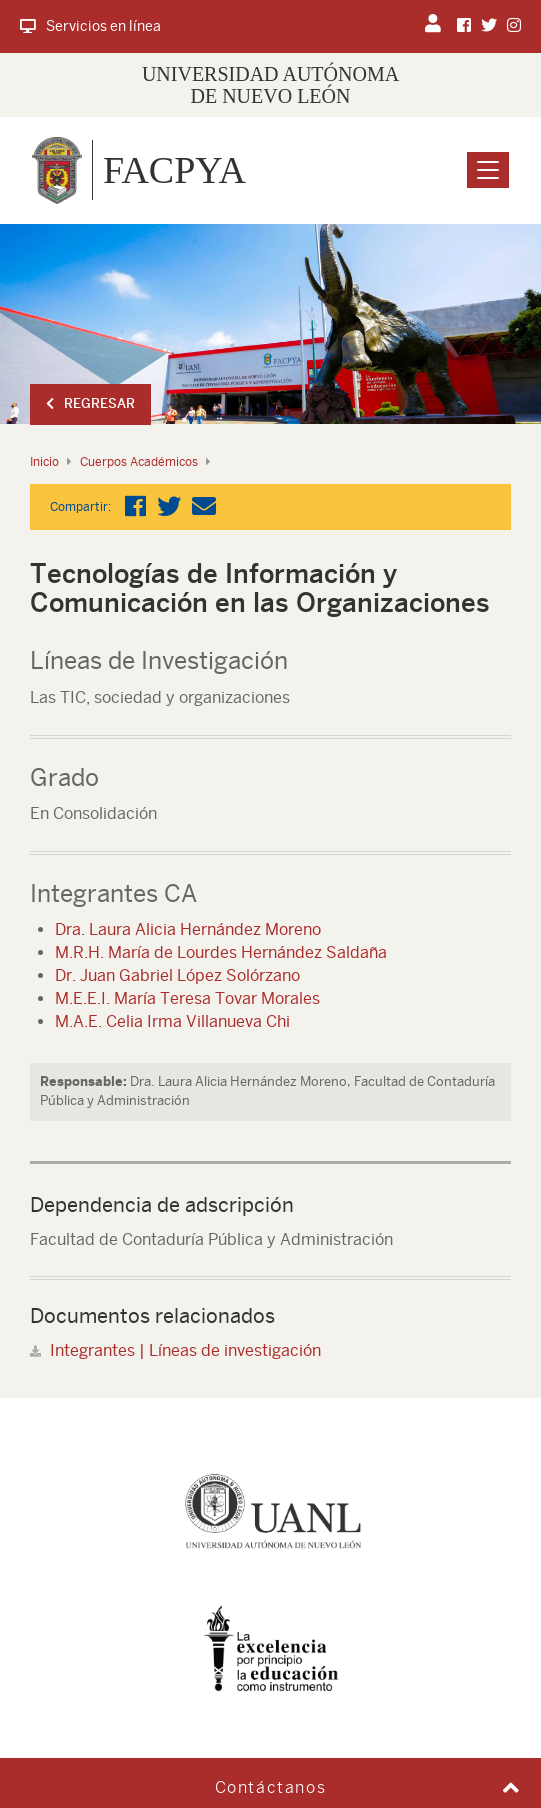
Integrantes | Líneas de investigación (185, 1350)
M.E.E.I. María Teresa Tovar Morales (187, 998)
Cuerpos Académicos (139, 462)
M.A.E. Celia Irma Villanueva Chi (172, 1021)
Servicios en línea (90, 26)
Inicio (44, 462)
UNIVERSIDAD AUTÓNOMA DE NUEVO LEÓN (270, 85)
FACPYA (174, 170)
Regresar (90, 403)
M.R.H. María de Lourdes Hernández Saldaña (221, 952)
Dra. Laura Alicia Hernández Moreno (188, 929)
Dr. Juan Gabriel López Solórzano (177, 975)
